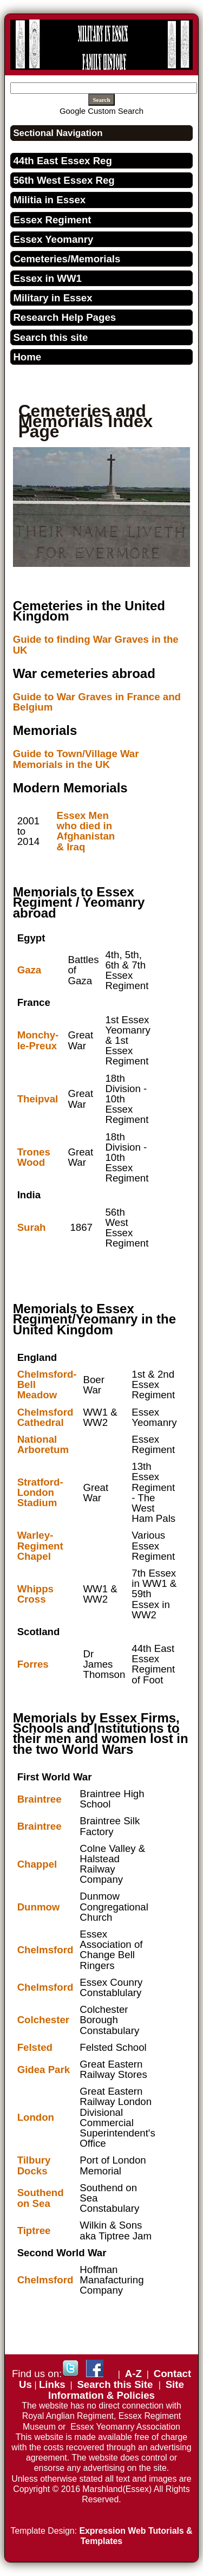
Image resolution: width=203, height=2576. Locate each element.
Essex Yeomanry (53, 239)
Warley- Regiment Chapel (40, 1545)
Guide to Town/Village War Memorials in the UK (76, 759)
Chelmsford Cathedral (45, 1417)
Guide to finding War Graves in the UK (96, 644)
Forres (33, 1664)
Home (27, 357)
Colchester (43, 2019)
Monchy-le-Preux (38, 1040)
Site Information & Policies (116, 2390)
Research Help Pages (64, 317)
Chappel (37, 1864)
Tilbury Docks (34, 2165)
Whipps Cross (35, 1594)
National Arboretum (43, 1444)
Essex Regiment (52, 219)
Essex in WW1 (47, 278)
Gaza (29, 970)
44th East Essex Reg (62, 160)
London (35, 2117)
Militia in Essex (49, 199)
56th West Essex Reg (63, 180)
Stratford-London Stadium (40, 1492)
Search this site (50, 337)
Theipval (37, 1099)
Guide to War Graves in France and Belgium (97, 702)
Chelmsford (45, 1949)
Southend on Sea (40, 2198)
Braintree (39, 1799)
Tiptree (34, 2230)
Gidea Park (43, 2069)
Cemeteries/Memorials (66, 258)
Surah (31, 1227)
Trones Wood (33, 1157)
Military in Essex (52, 298)
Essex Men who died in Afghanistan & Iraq (85, 831)
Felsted (35, 2047)
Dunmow (38, 1907)
